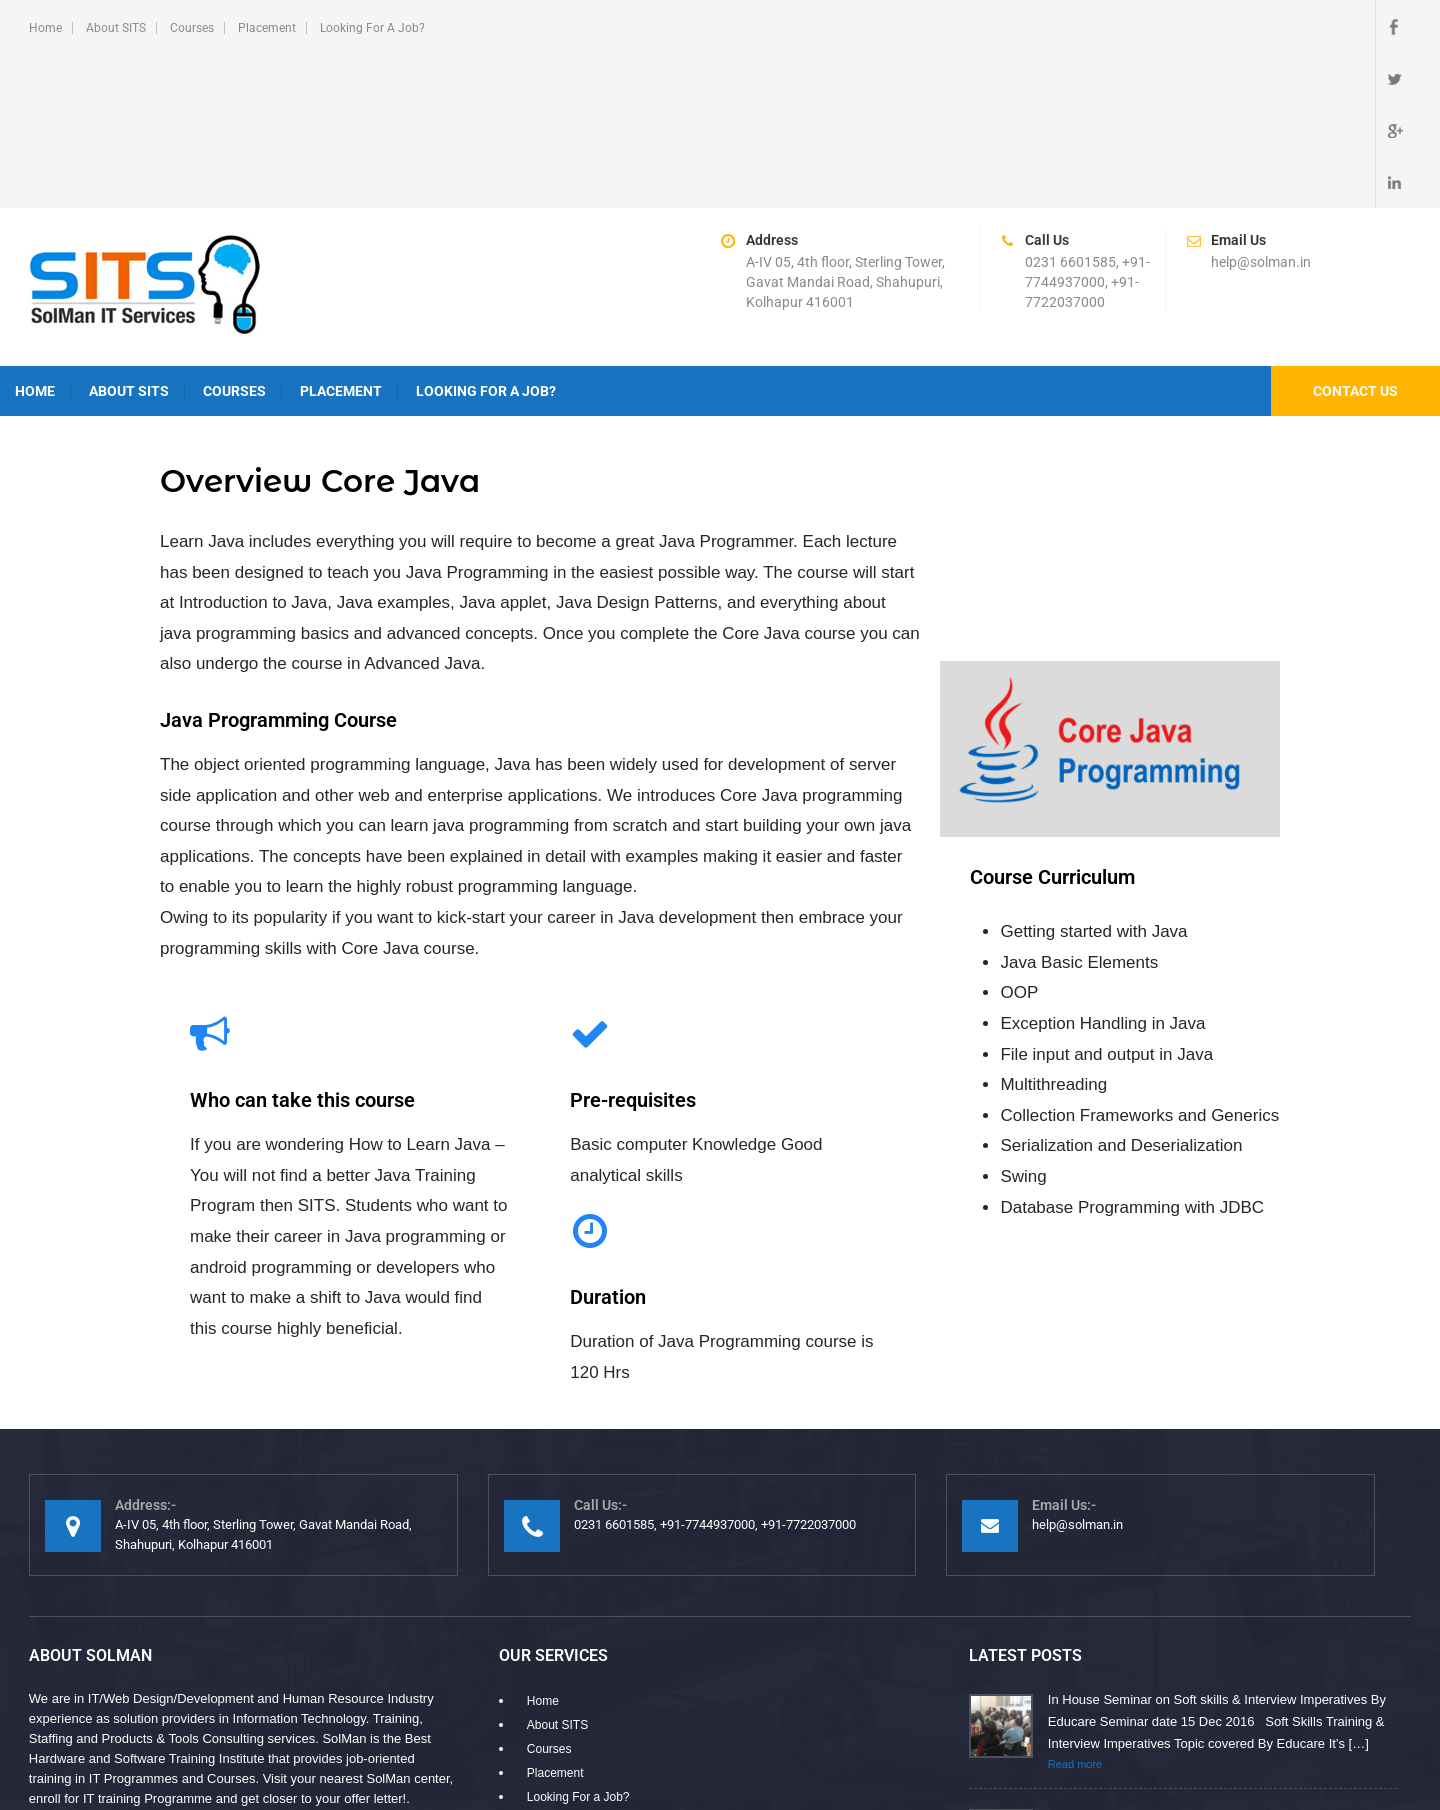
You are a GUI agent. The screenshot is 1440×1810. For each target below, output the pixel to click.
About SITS (116, 28)
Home (45, 28)
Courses (192, 28)
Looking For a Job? (372, 28)
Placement (267, 28)
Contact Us (1355, 235)
